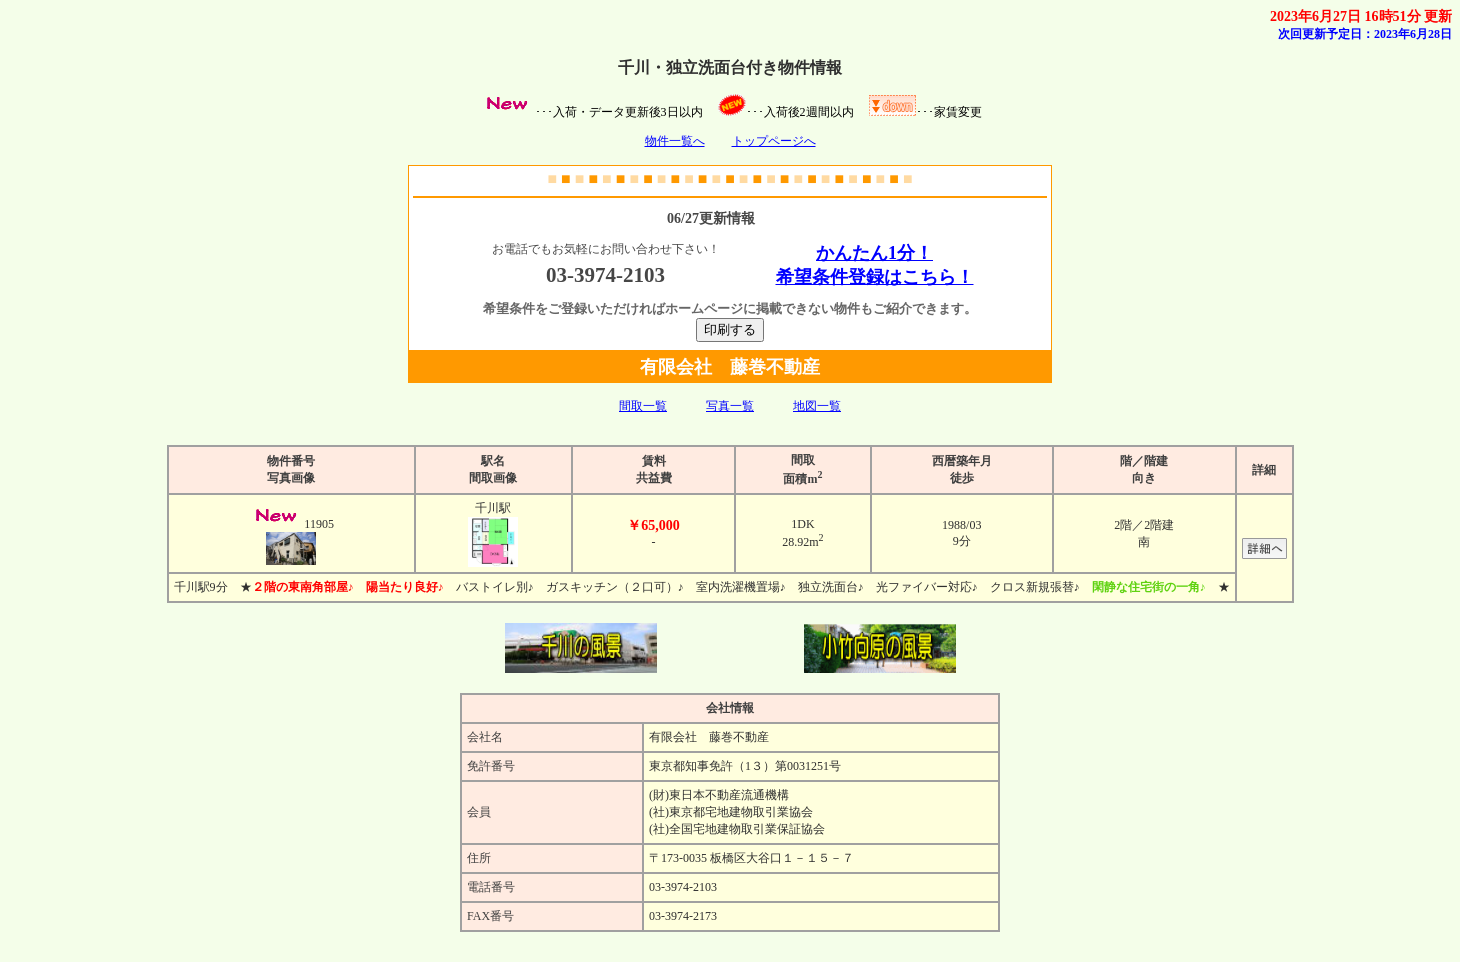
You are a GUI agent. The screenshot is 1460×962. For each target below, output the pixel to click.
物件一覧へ (675, 141)
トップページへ (774, 141)
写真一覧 (730, 406)
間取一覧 (643, 406)
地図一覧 (817, 406)
